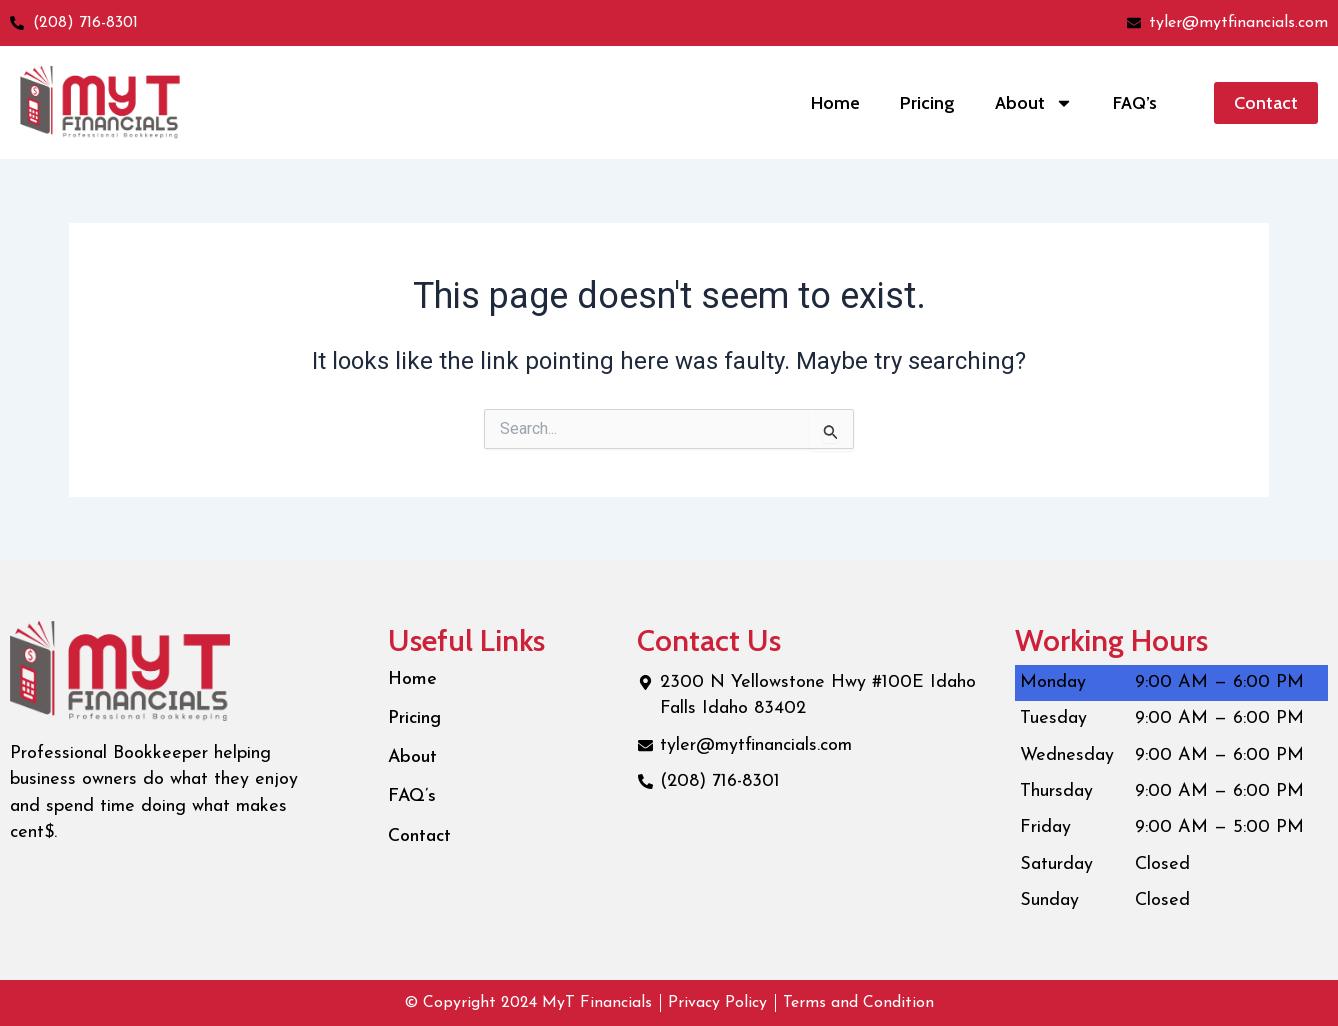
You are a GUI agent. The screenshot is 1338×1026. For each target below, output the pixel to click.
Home (835, 103)
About (1034, 103)
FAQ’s (1135, 103)
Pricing (927, 103)
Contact (420, 839)
